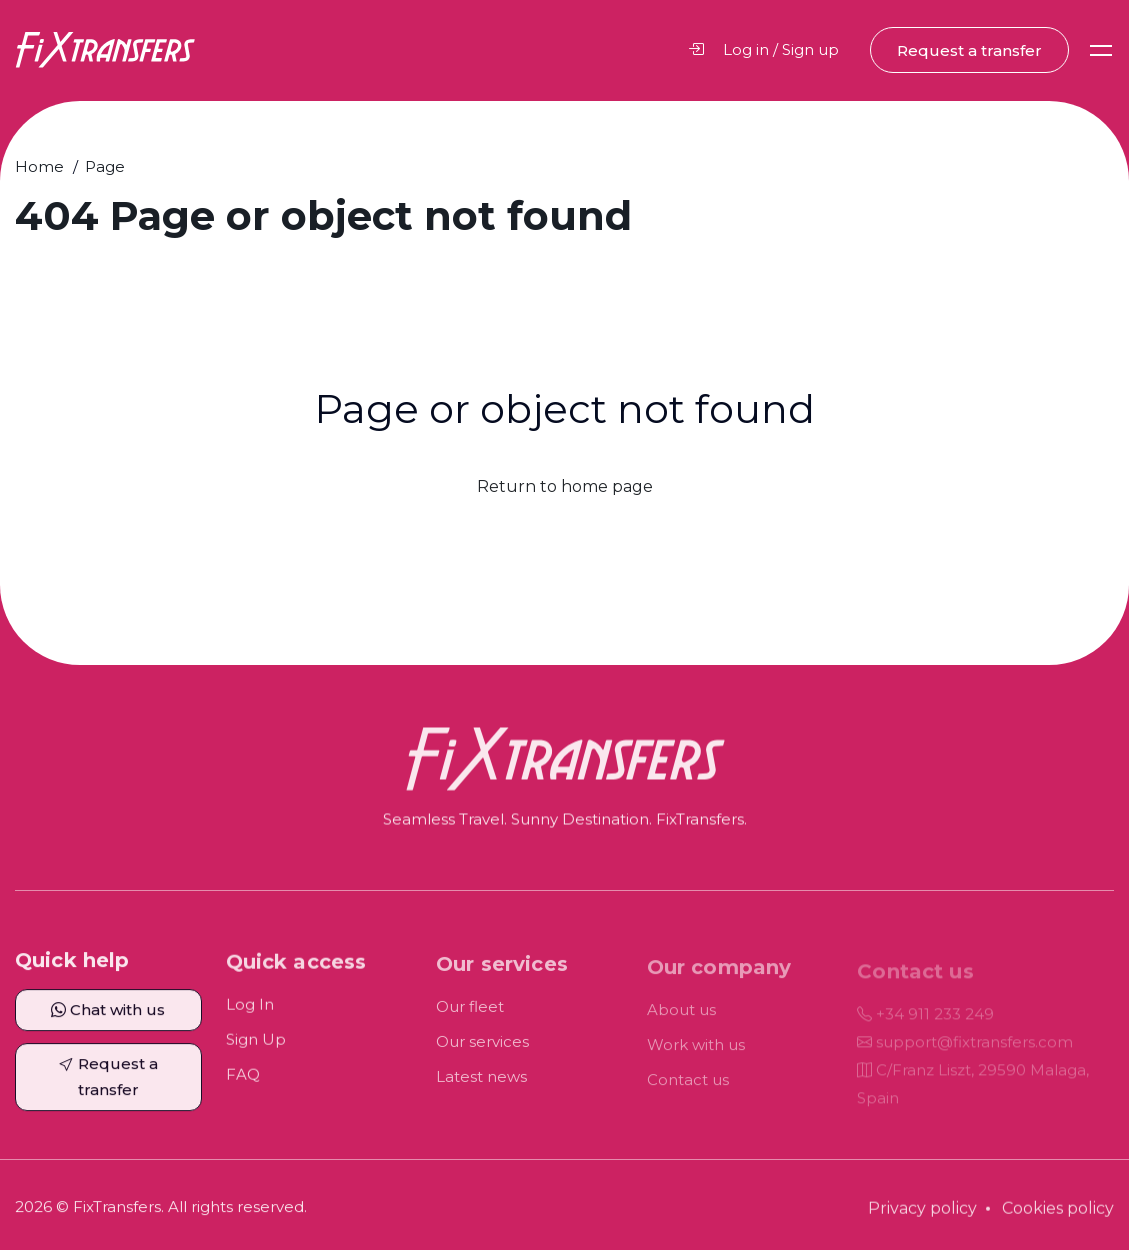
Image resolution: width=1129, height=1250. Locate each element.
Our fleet (470, 1019)
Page (105, 166)
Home (39, 166)
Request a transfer (969, 50)
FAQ (243, 1086)
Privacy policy (922, 1220)
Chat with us (108, 1018)
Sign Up (256, 1051)
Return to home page (565, 486)
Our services (482, 1054)
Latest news (481, 1089)
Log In (250, 1016)
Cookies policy (1058, 1220)
